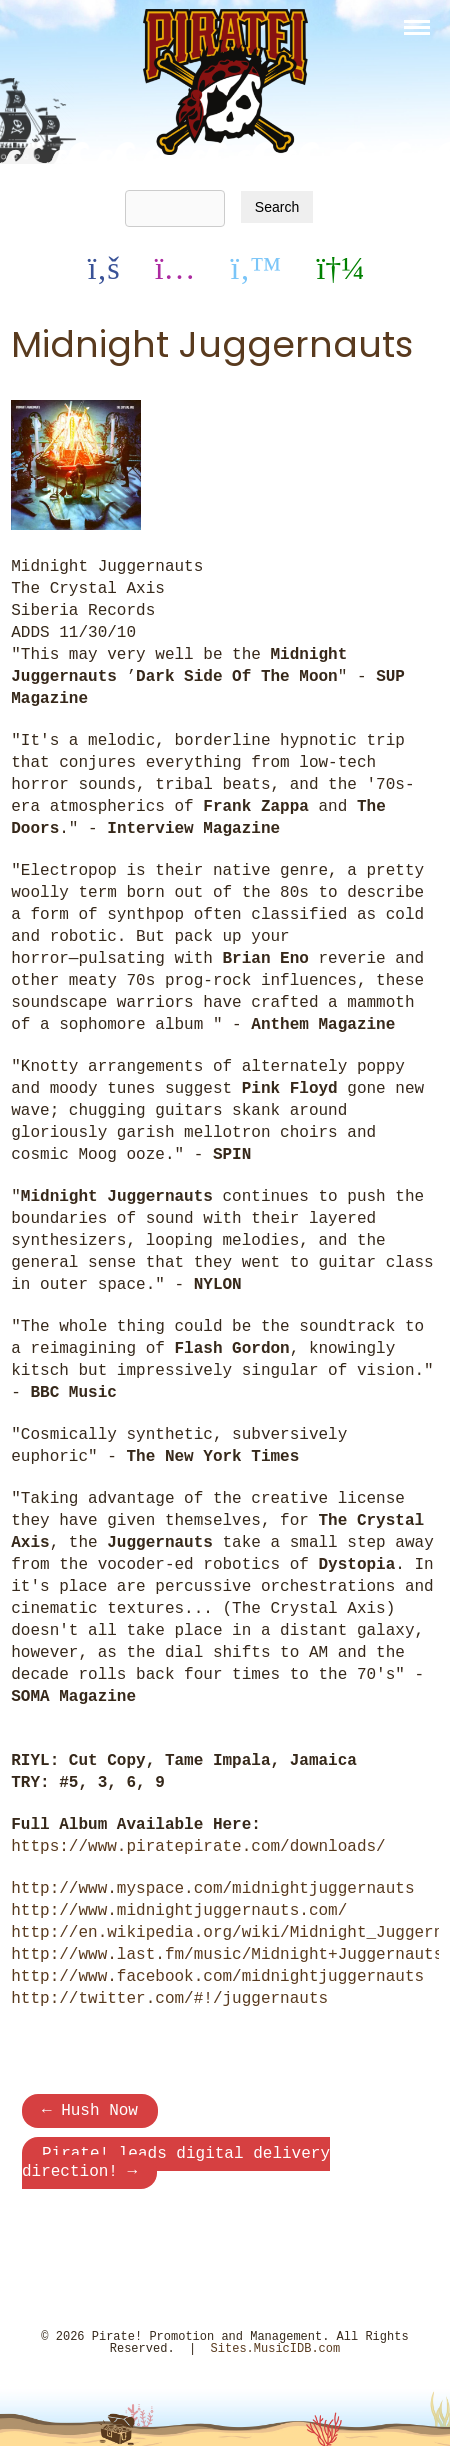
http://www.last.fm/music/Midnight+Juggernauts (227, 1955)
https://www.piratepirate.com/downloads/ (198, 1847)
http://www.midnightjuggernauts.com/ (179, 1911)
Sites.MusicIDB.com (276, 2360)
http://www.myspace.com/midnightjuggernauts (212, 1889)
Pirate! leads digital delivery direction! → (176, 2171)
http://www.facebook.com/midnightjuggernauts (217, 1977)
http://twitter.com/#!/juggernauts (169, 1999)
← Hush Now (90, 2113)
